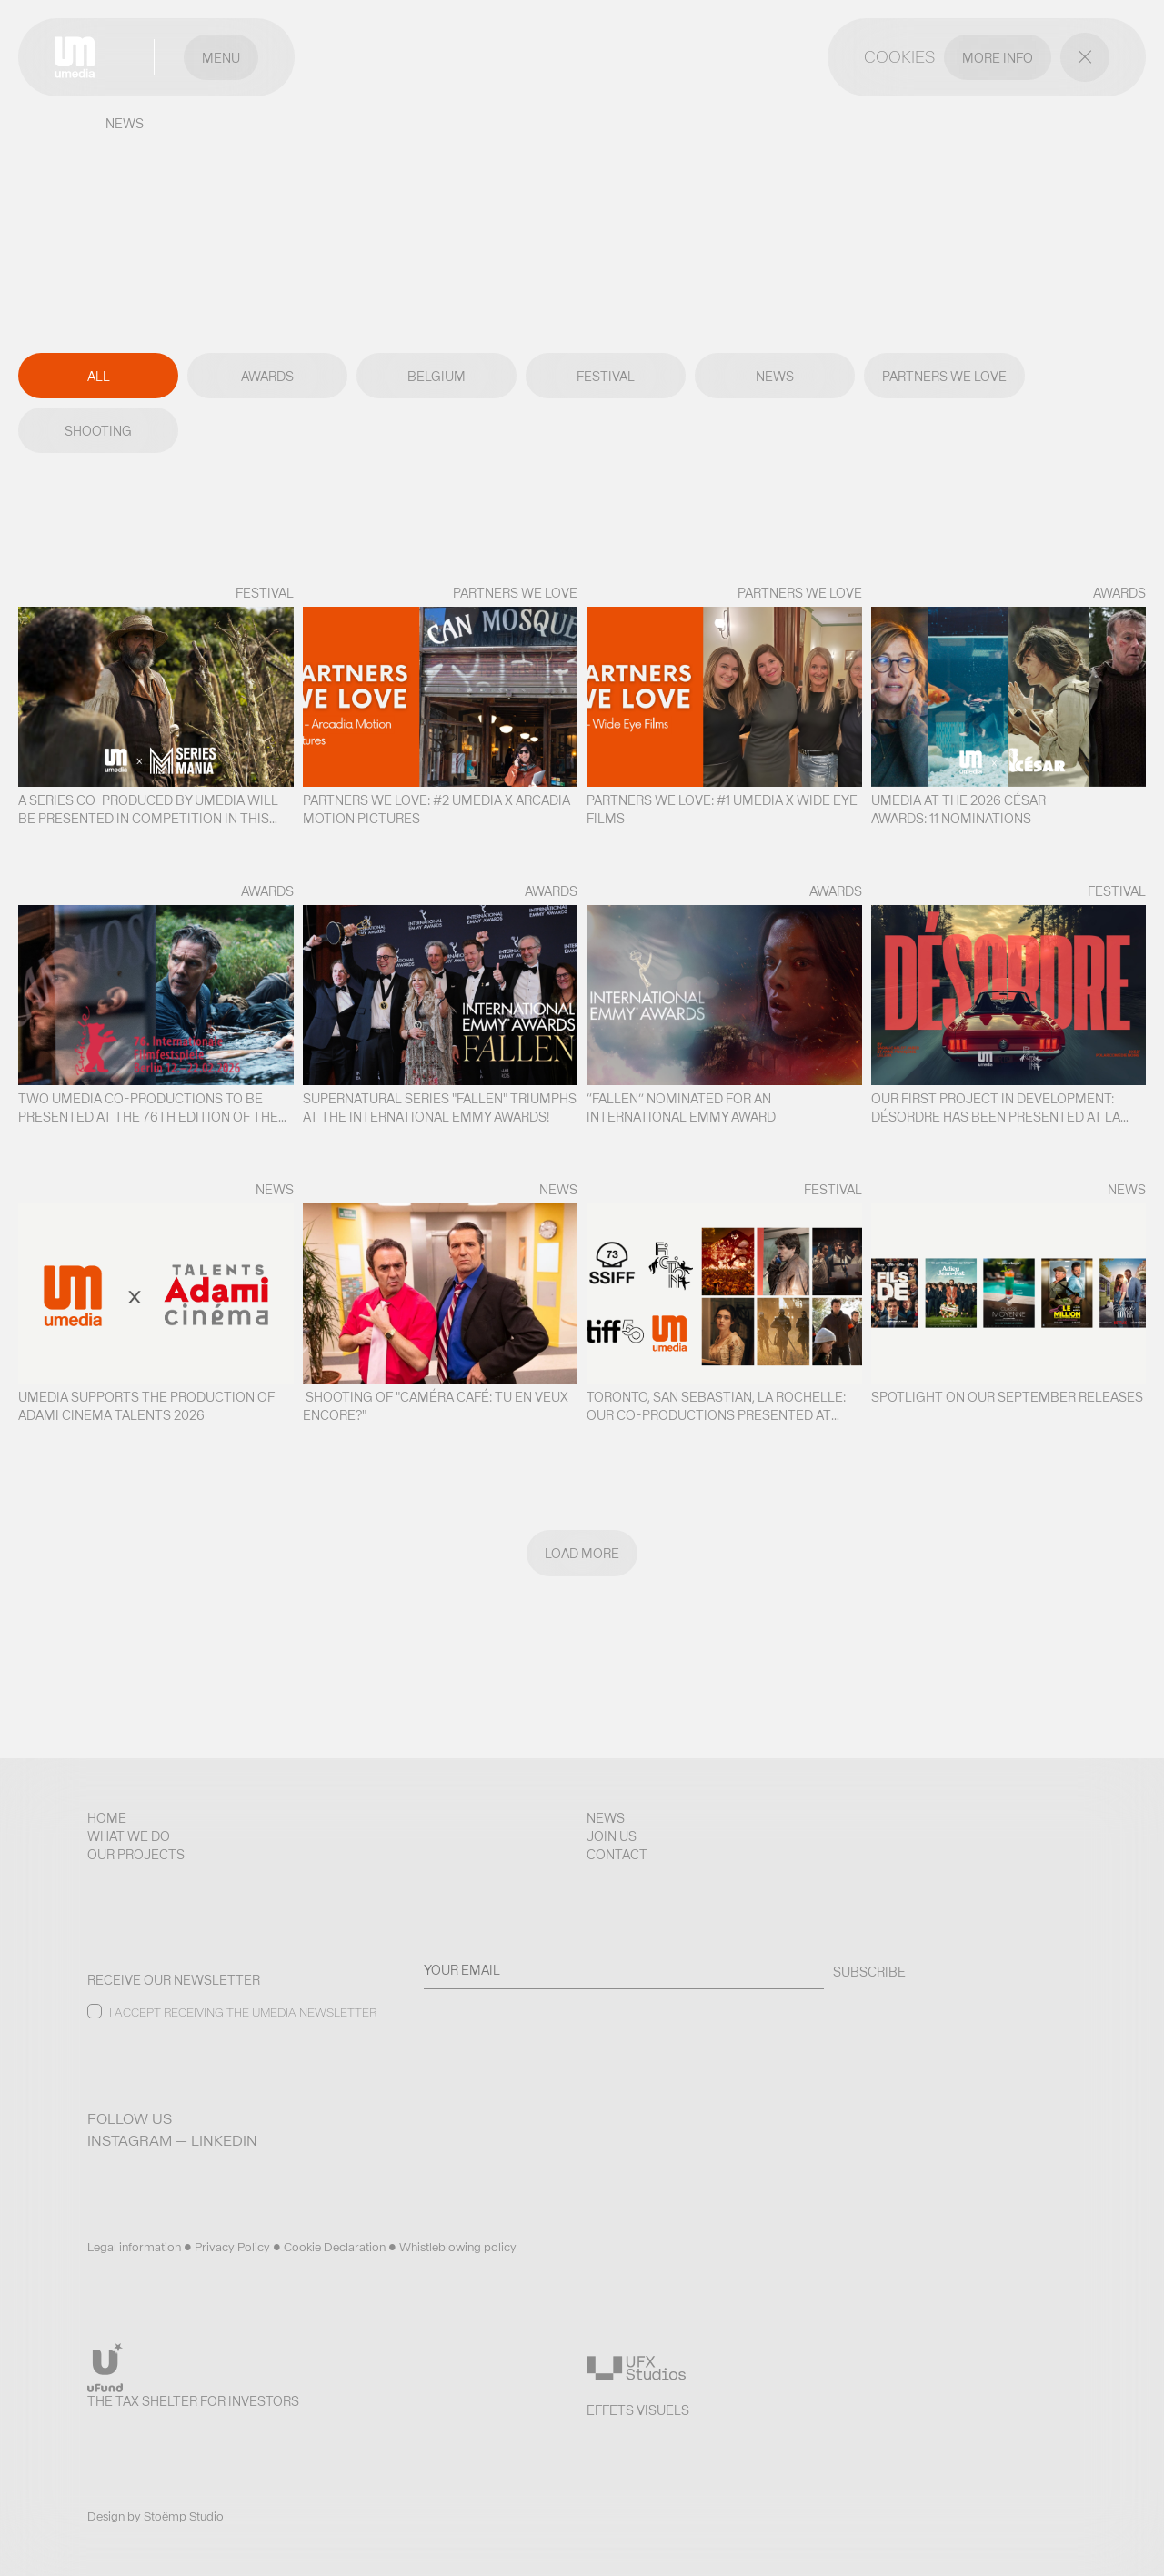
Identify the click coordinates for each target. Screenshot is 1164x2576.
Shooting (98, 431)
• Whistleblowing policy (452, 2247)
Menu (221, 58)
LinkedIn (224, 2140)
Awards (267, 376)
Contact (617, 1854)
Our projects (136, 1854)
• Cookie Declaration (330, 2247)
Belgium (436, 376)
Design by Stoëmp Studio (155, 2516)
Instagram (129, 2140)
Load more (582, 1553)
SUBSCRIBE (869, 1972)
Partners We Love (944, 376)
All (98, 376)
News (775, 376)
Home (106, 1818)
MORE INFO (997, 58)
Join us (612, 1836)
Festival (606, 376)
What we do (128, 1836)
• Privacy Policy (228, 2247)
